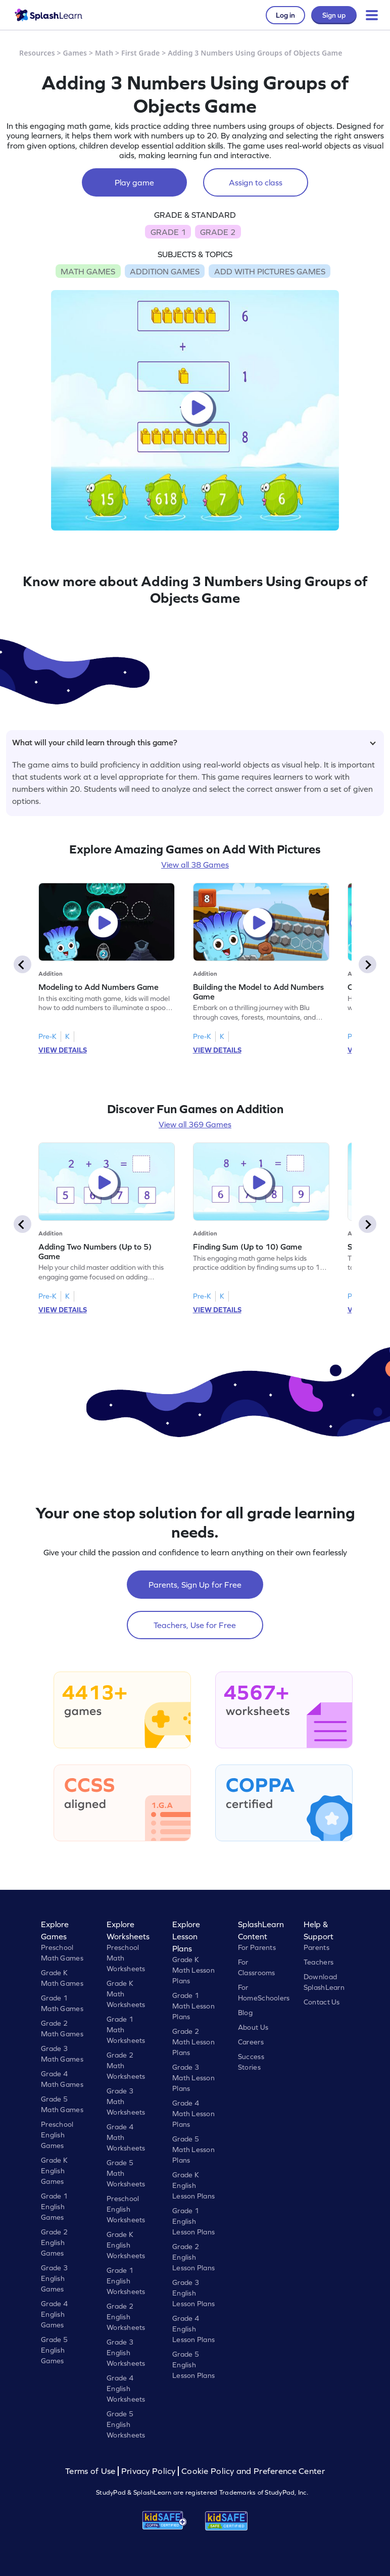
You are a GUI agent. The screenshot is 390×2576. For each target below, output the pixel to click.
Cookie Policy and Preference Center (253, 2471)
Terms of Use (91, 2471)
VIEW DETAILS (62, 1050)
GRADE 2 (217, 231)
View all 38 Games (195, 864)
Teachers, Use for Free (195, 1625)
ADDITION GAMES (165, 271)
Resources (37, 53)
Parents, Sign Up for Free (195, 1584)
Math (104, 53)
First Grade (140, 53)
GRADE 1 (168, 231)
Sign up (334, 15)
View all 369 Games (195, 1124)
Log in (285, 15)
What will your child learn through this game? (194, 742)
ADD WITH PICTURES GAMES (269, 271)
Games (75, 53)
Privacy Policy (148, 2471)
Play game (134, 182)
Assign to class (255, 182)
